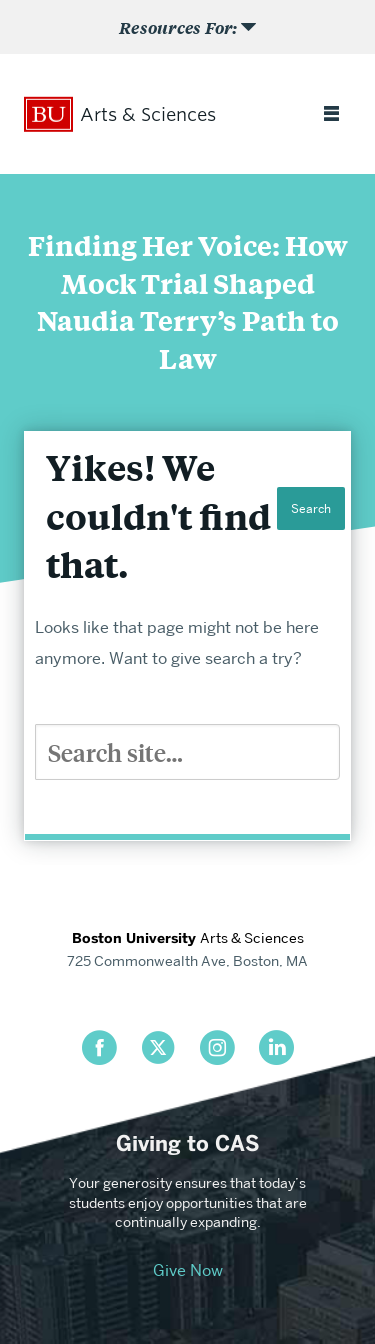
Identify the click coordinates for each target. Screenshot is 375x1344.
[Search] (187, 752)
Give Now (188, 1270)
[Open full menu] (331, 115)
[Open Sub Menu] (187, 27)
